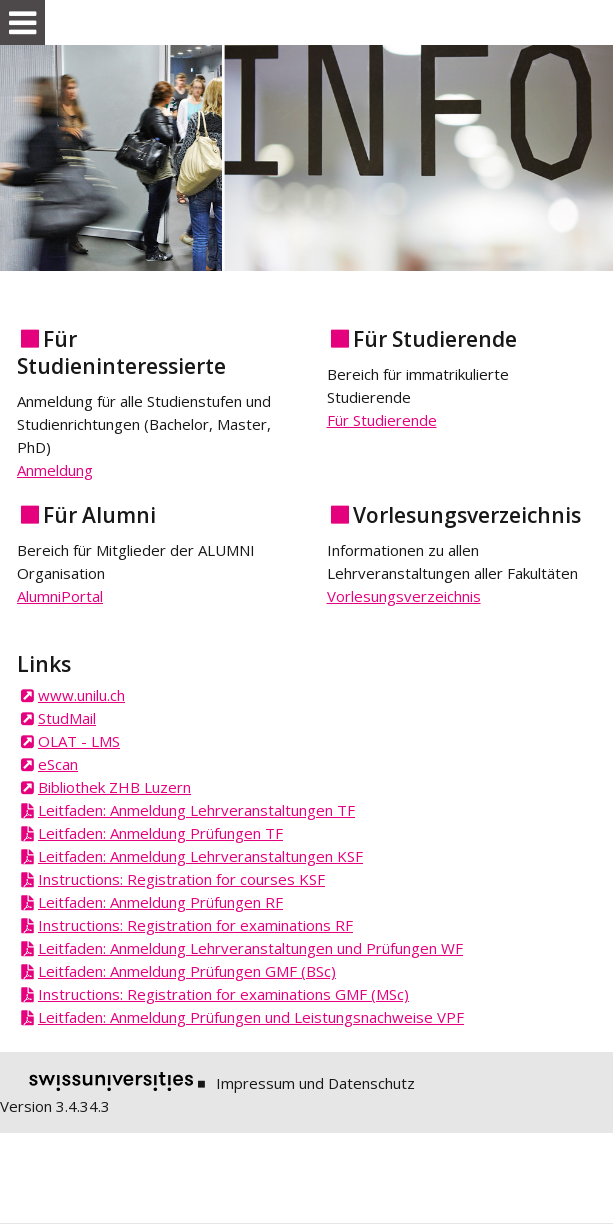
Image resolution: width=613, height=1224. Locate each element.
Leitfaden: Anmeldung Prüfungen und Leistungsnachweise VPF (251, 1017)
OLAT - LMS (79, 741)
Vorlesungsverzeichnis (404, 596)
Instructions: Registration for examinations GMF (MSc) (223, 994)
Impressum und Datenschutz (315, 1083)
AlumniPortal (60, 596)
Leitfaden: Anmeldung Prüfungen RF (160, 902)
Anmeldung (55, 470)
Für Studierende (382, 420)
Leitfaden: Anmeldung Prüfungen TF (160, 833)
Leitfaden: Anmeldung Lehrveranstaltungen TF (196, 810)
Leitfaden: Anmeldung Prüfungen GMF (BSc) (187, 971)
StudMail (67, 718)
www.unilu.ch (81, 695)
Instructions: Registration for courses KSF (181, 879)
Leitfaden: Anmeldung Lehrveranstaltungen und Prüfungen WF (250, 948)
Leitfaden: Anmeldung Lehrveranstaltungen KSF (200, 856)
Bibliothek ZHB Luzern (114, 787)
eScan (58, 764)
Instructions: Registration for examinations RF (195, 925)
